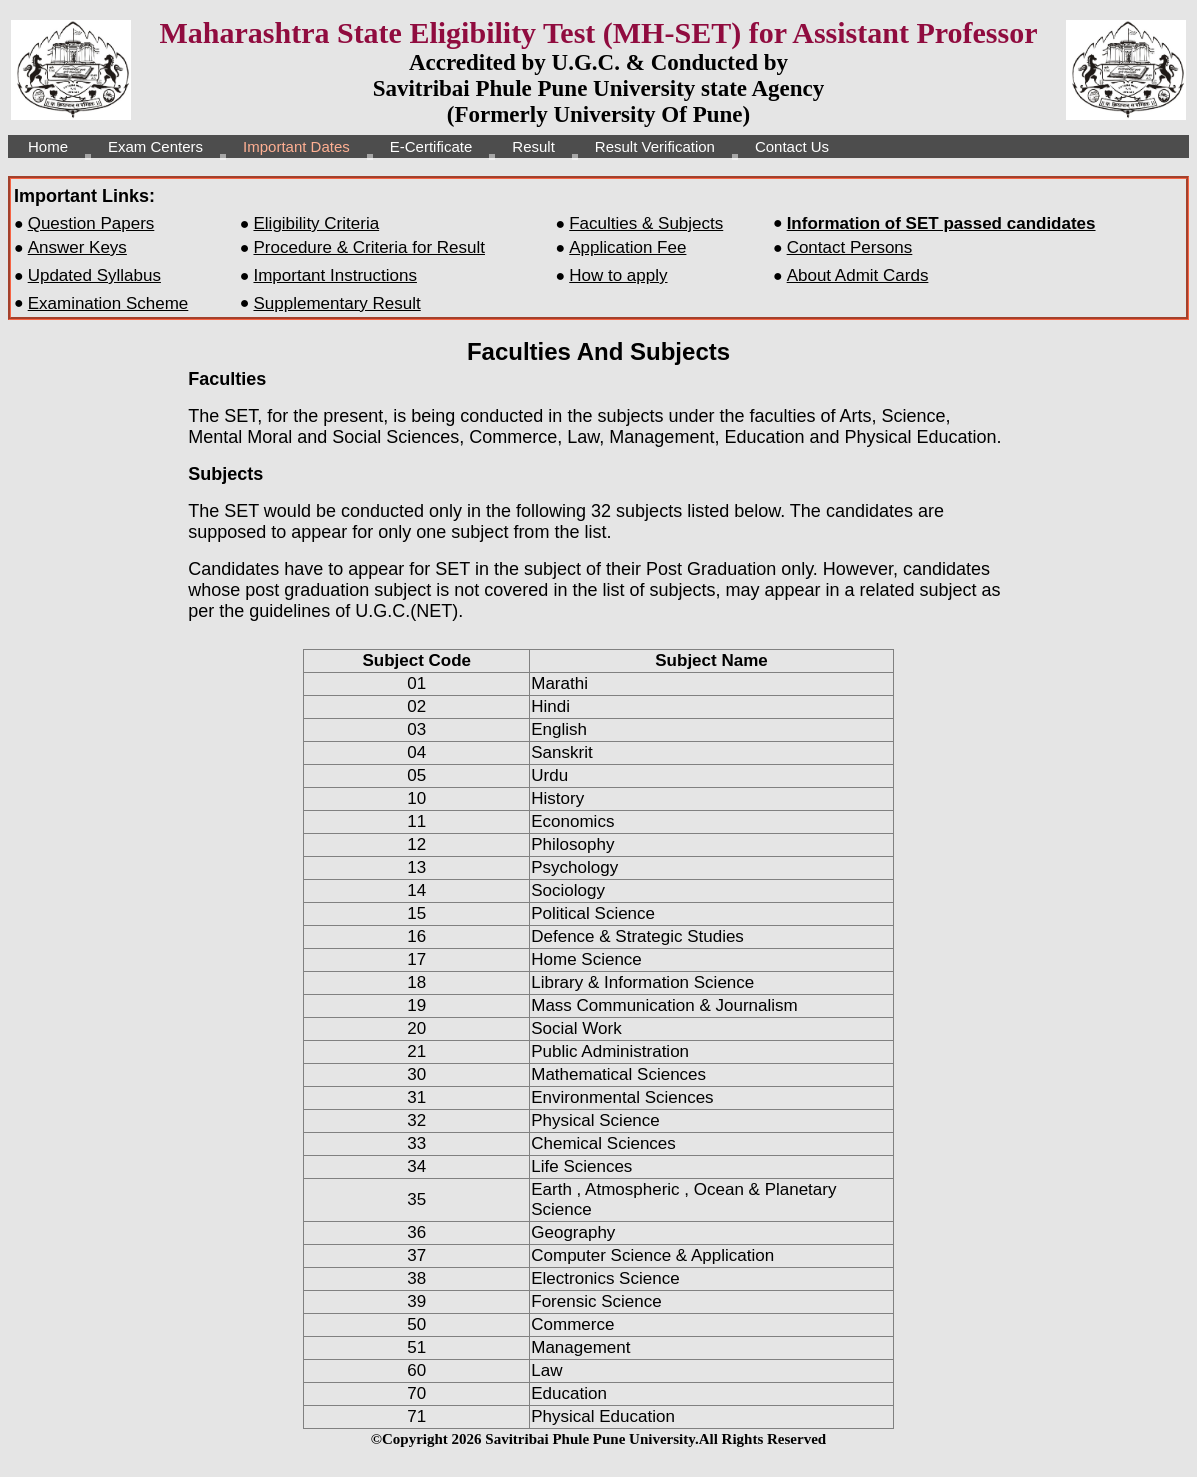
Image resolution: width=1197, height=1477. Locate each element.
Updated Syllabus (94, 275)
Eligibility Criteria (316, 223)
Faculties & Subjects (646, 223)
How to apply (618, 275)
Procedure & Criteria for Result (368, 247)
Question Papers (91, 223)
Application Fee (627, 247)
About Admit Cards (858, 275)
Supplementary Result (336, 303)
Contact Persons (850, 247)
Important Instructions (334, 275)
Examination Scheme (108, 303)
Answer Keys (77, 247)
